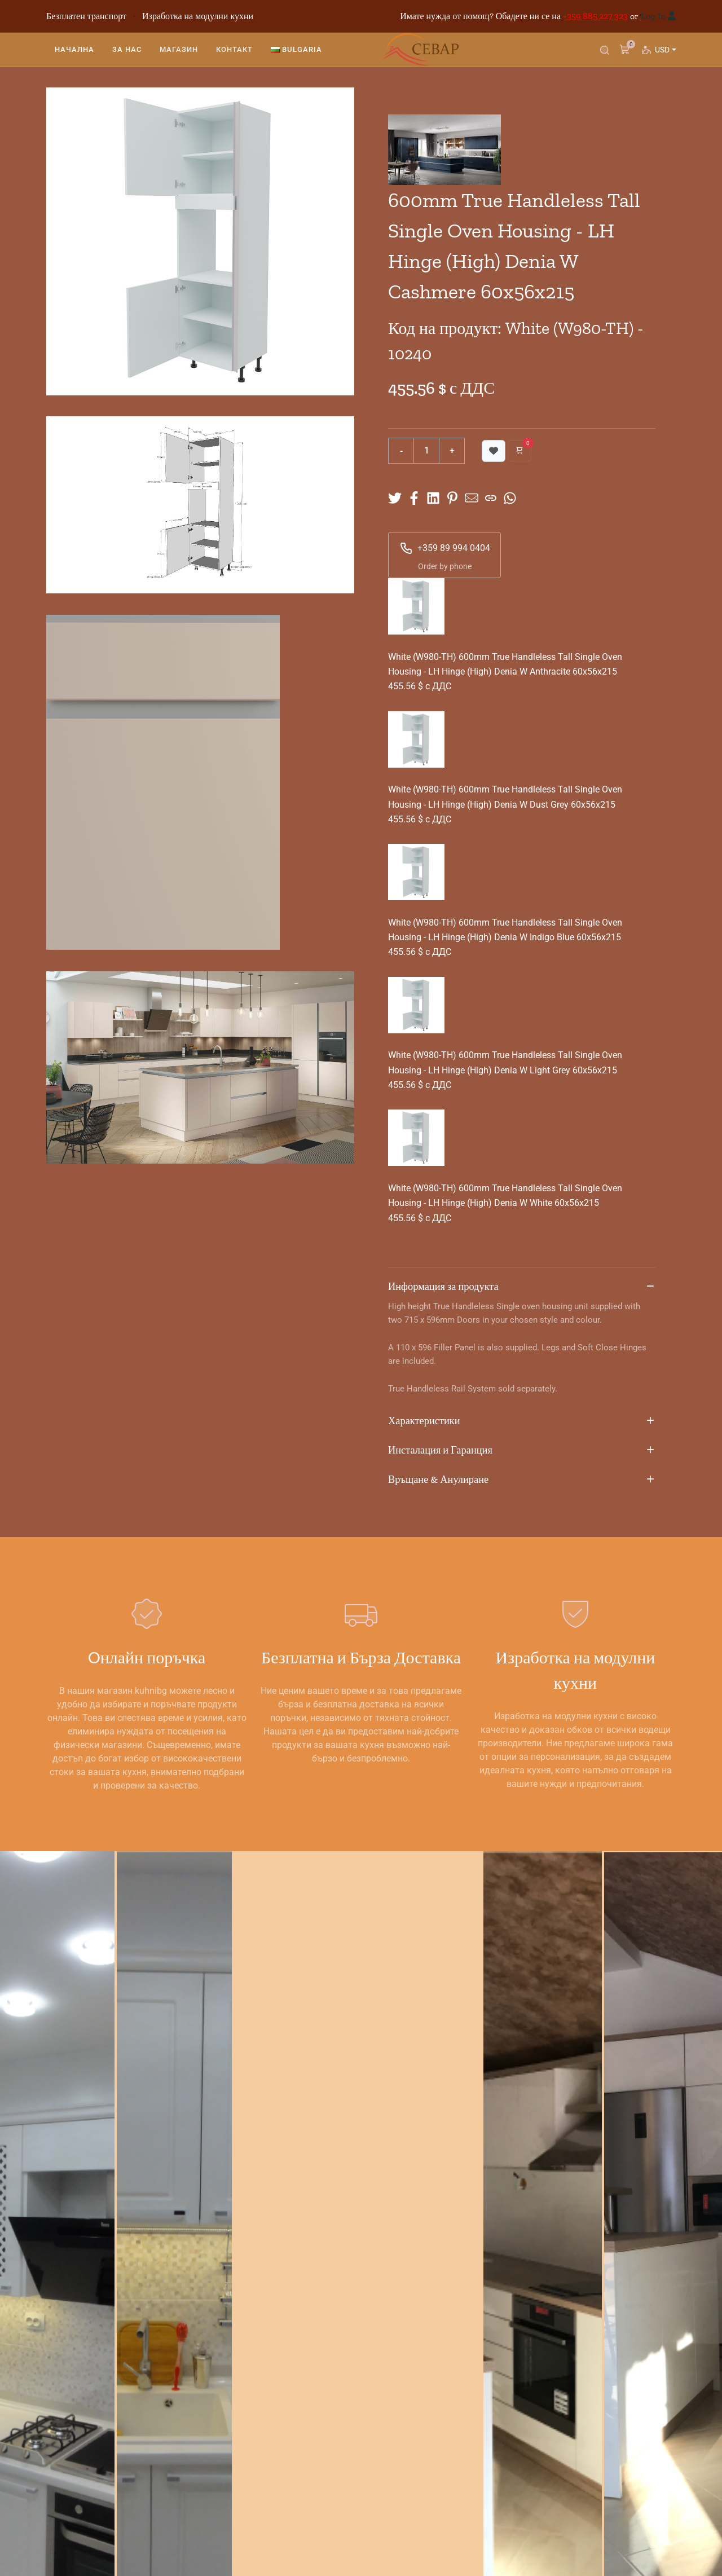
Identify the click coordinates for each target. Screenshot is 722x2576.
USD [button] (665, 53)
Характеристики (521, 1421)
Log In (653, 16)
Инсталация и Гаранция (521, 1451)
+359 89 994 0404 (444, 548)
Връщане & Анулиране (521, 1480)
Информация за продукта (521, 1287)
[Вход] (672, 16)
